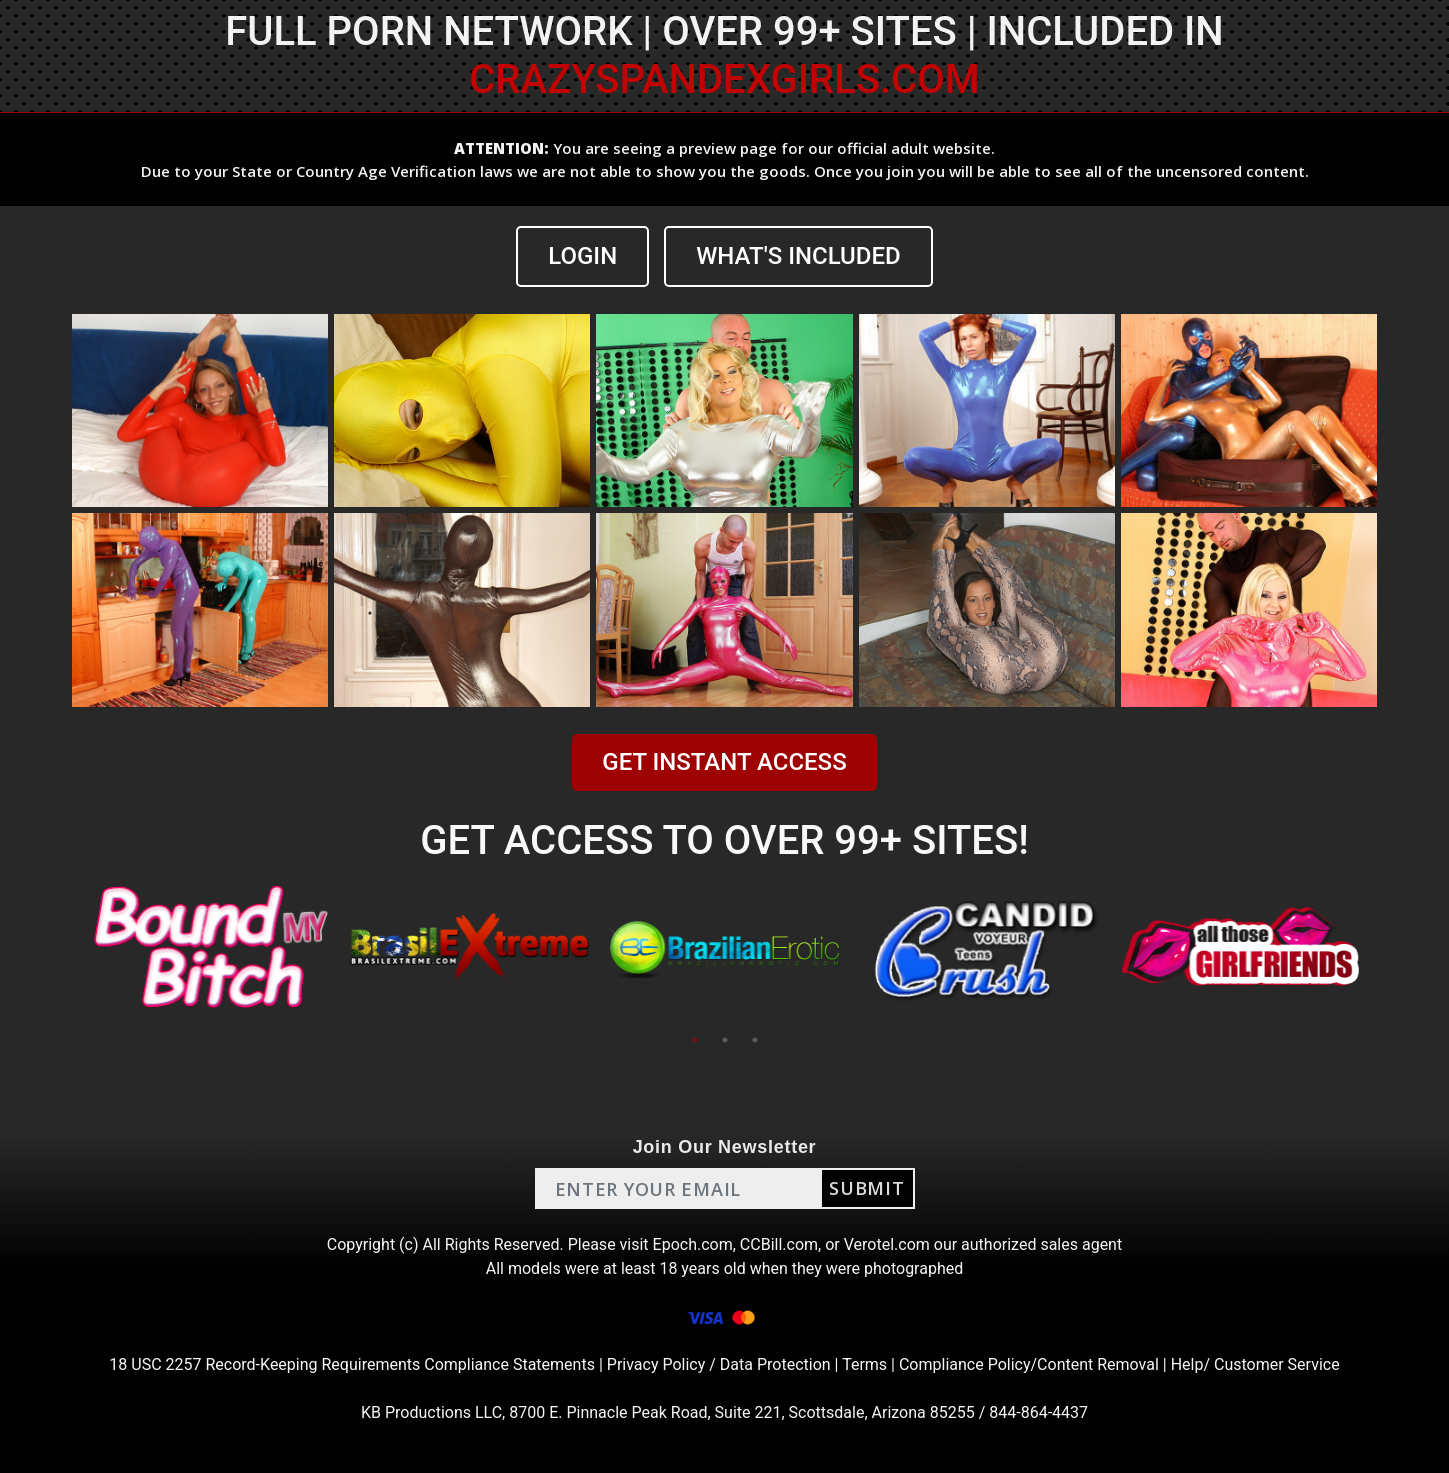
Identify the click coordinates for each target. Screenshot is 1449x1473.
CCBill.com (779, 1244)
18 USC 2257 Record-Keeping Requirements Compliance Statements (352, 1364)
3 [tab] (755, 1040)
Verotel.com (887, 1244)
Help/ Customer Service (1255, 1364)
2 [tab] (725, 1040)
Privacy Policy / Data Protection (719, 1364)
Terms (864, 1364)
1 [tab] (695, 1040)
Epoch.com (693, 1244)
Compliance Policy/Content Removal (1029, 1364)
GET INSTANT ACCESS (724, 762)
